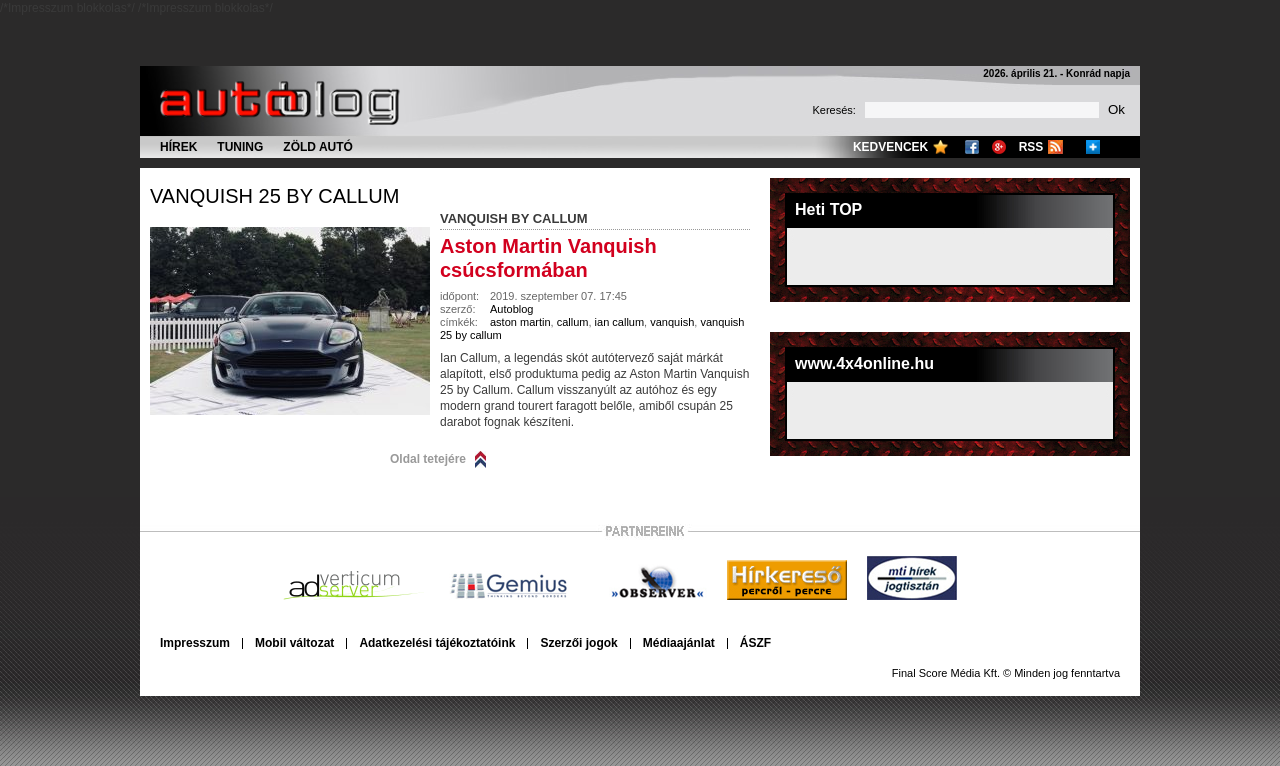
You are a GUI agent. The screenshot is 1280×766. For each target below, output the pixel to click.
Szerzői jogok (578, 643)
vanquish (672, 322)
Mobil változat (294, 643)
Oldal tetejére (428, 459)
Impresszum (195, 643)
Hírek (178, 147)
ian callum (620, 322)
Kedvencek (890, 147)
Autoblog (511, 309)
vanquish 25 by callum (274, 196)
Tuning (240, 147)
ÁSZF (755, 643)
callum (573, 322)
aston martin (520, 322)
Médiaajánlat (679, 643)
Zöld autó (318, 147)
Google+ (999, 147)
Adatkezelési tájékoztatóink (437, 643)
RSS (1031, 147)
